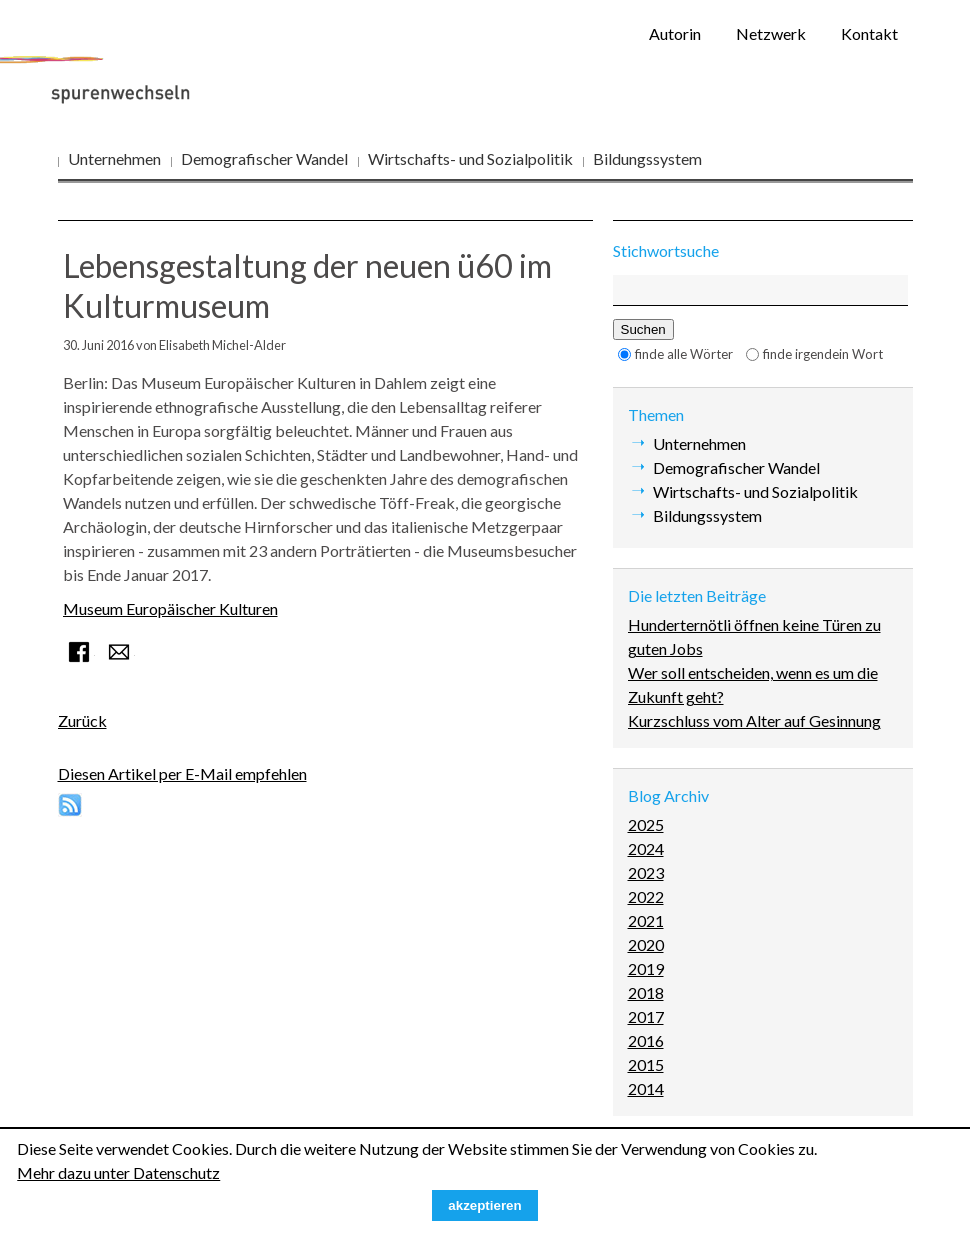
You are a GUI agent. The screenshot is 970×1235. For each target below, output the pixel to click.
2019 (646, 968)
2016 (646, 1040)
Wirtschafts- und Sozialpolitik (470, 158)
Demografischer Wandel (264, 158)
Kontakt (869, 33)
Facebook (79, 652)
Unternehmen (114, 158)
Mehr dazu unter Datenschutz (118, 1172)
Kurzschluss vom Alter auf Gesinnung (754, 720)
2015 (646, 1064)
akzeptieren (484, 1205)
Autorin (675, 33)
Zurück (82, 720)
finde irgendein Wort (823, 354)
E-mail (119, 652)
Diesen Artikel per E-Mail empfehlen (182, 773)
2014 (646, 1088)
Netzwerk (771, 33)
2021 (646, 920)
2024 (646, 848)
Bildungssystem (647, 158)
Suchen (643, 329)
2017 (646, 1016)
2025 (646, 824)
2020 (646, 944)
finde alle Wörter (684, 354)
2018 (646, 992)
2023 (646, 872)
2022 (646, 896)
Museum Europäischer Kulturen (170, 608)
